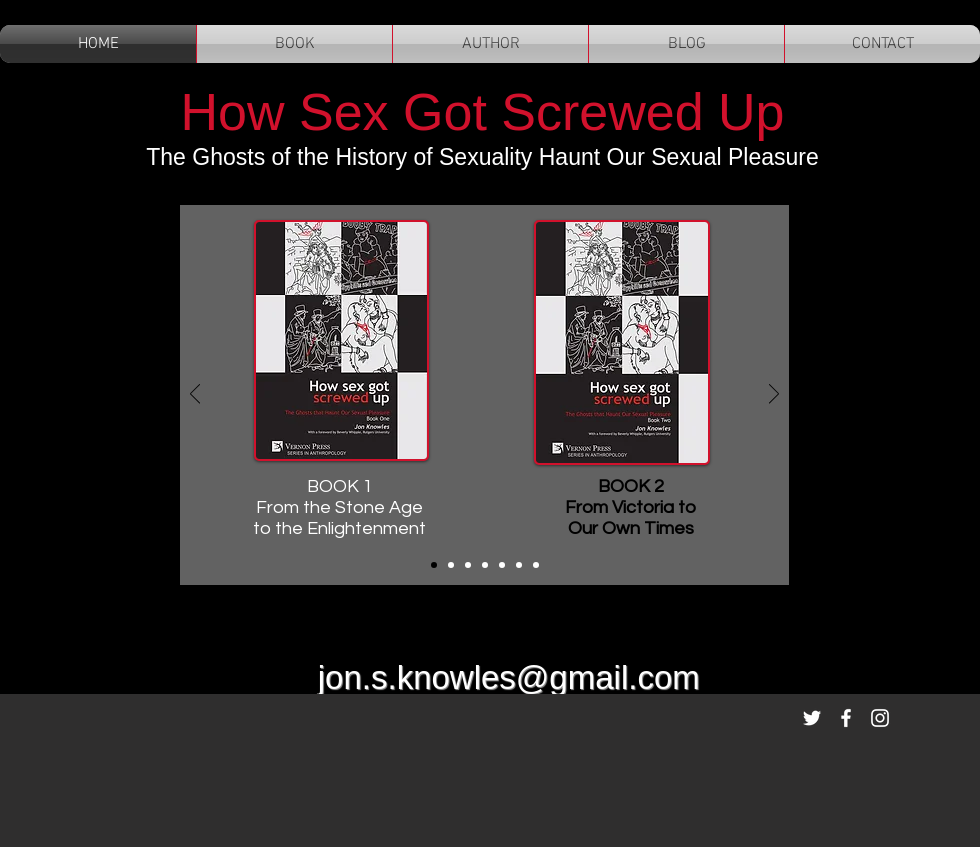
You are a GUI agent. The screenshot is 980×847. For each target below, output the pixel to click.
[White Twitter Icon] (812, 718)
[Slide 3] (468, 565)
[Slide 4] (485, 565)
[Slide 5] (502, 565)
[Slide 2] (451, 565)
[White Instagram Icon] (880, 718)
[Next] (774, 395)
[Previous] (195, 395)
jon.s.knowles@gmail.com (509, 677)
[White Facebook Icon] (846, 718)
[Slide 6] (519, 565)
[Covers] (434, 565)
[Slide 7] (536, 565)
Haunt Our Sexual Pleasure (675, 157)
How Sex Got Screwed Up (482, 112)
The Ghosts (208, 157)
